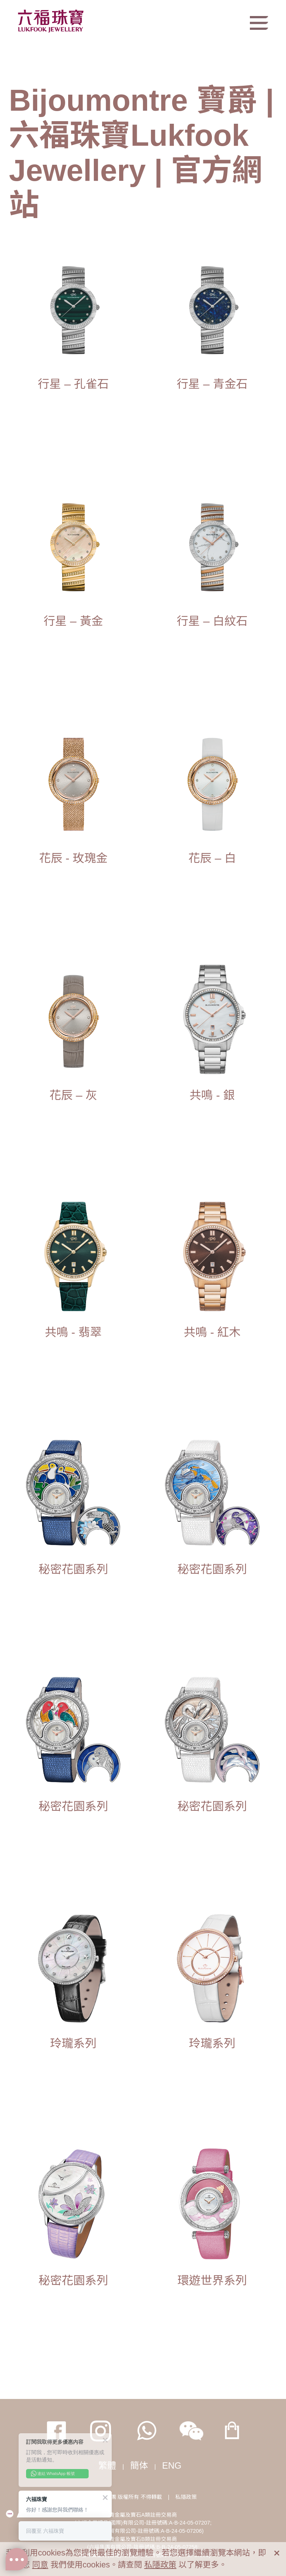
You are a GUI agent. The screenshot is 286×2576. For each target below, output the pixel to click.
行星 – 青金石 (212, 384)
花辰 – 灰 (73, 1095)
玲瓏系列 (73, 2043)
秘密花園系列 (73, 1569)
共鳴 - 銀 (212, 1095)
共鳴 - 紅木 (212, 1332)
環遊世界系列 (212, 2280)
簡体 (139, 2465)
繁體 (107, 2465)
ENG (171, 2465)
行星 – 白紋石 (212, 621)
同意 (40, 2564)
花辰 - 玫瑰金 (73, 858)
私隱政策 (186, 2497)
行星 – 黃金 (73, 621)
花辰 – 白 (212, 858)
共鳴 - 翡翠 (73, 1332)
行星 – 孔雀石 (73, 384)
